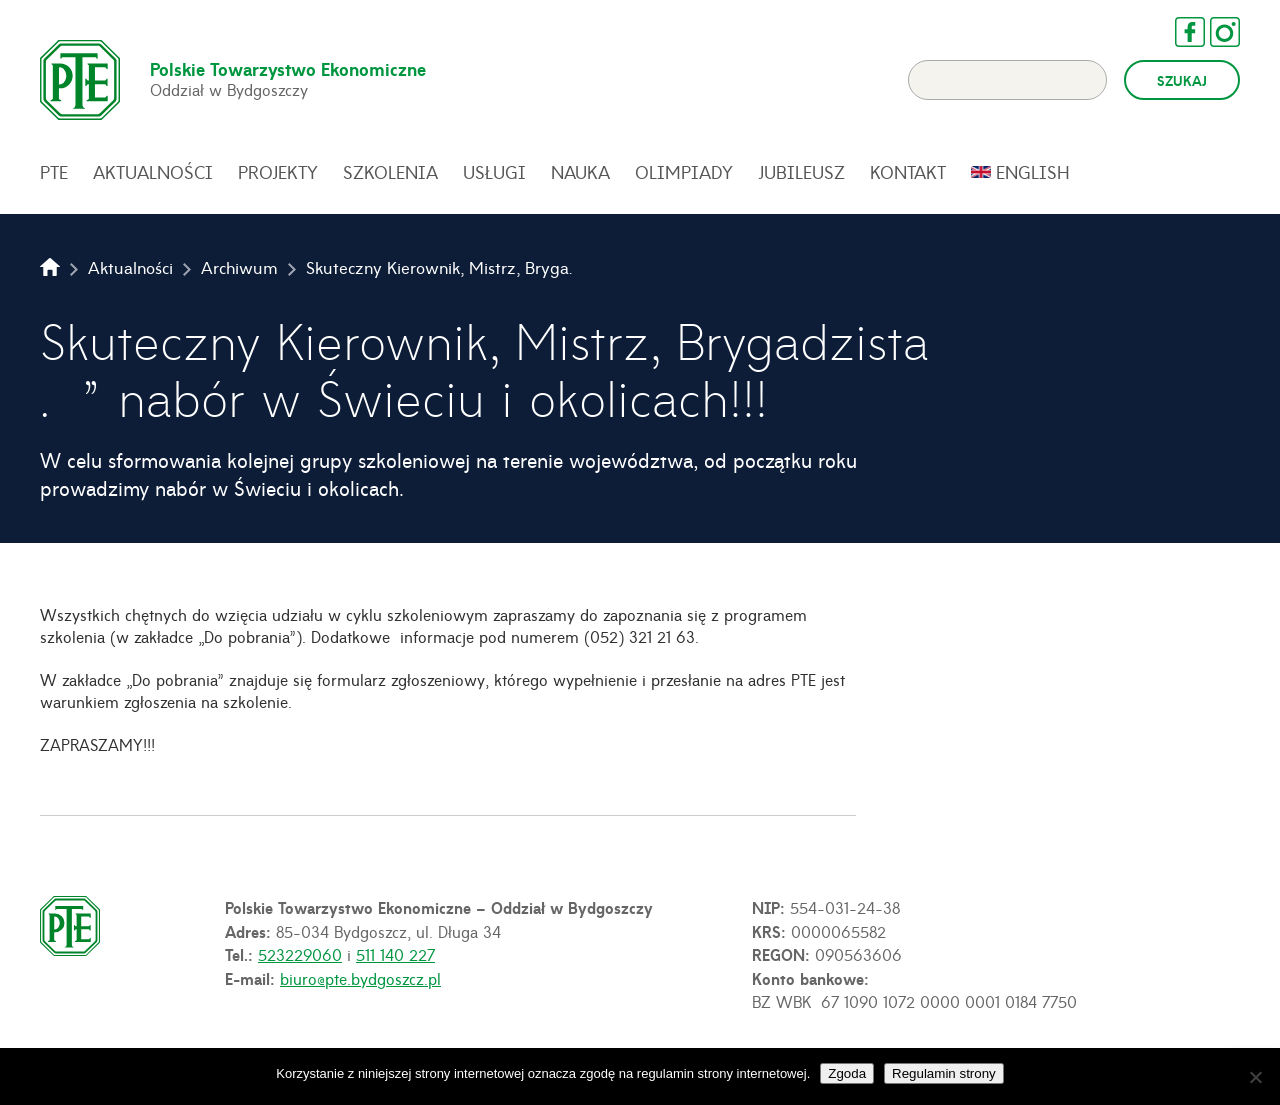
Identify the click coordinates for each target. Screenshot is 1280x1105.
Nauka (580, 172)
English (1033, 172)
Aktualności (153, 172)
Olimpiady (684, 172)
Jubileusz (801, 172)
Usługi (494, 172)
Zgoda (847, 1073)
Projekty (278, 172)
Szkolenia (390, 172)
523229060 (300, 954)
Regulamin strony (944, 1073)
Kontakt (908, 172)
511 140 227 (395, 954)
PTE (54, 172)
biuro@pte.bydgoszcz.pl (360, 978)
